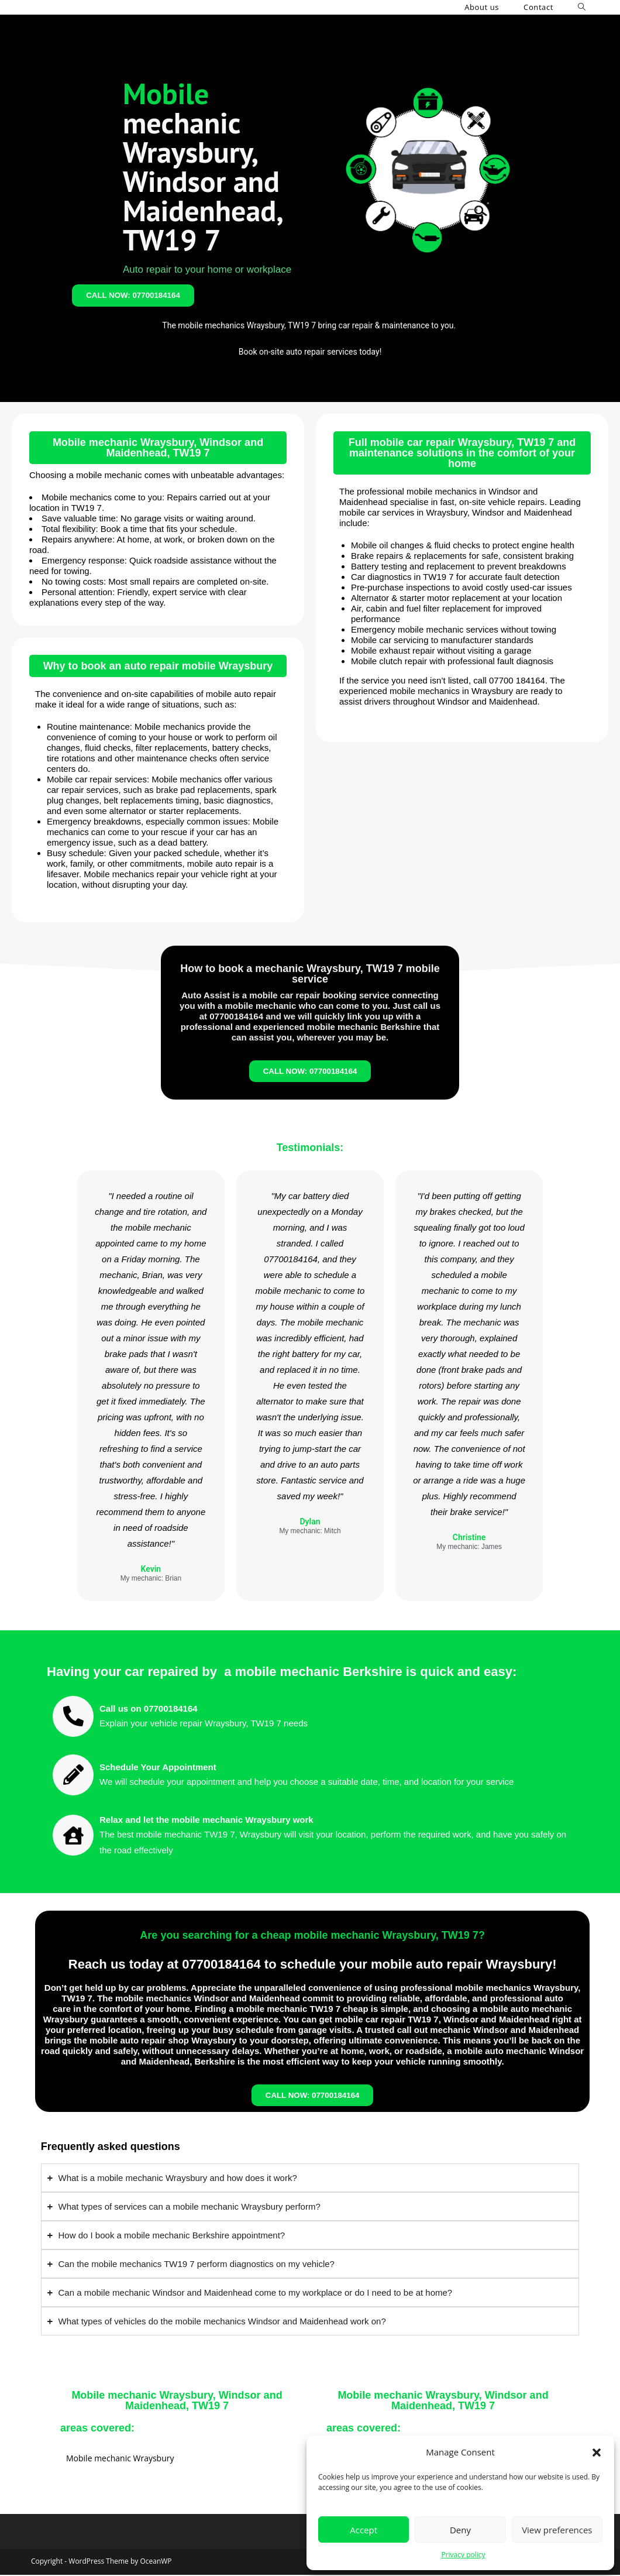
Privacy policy (463, 2555)
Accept (363, 2530)
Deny (460, 2530)
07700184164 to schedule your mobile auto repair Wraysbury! (369, 1964)
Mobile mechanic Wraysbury (120, 2459)
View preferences (557, 2530)
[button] (596, 2452)
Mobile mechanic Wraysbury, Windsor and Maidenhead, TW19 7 (158, 448)
